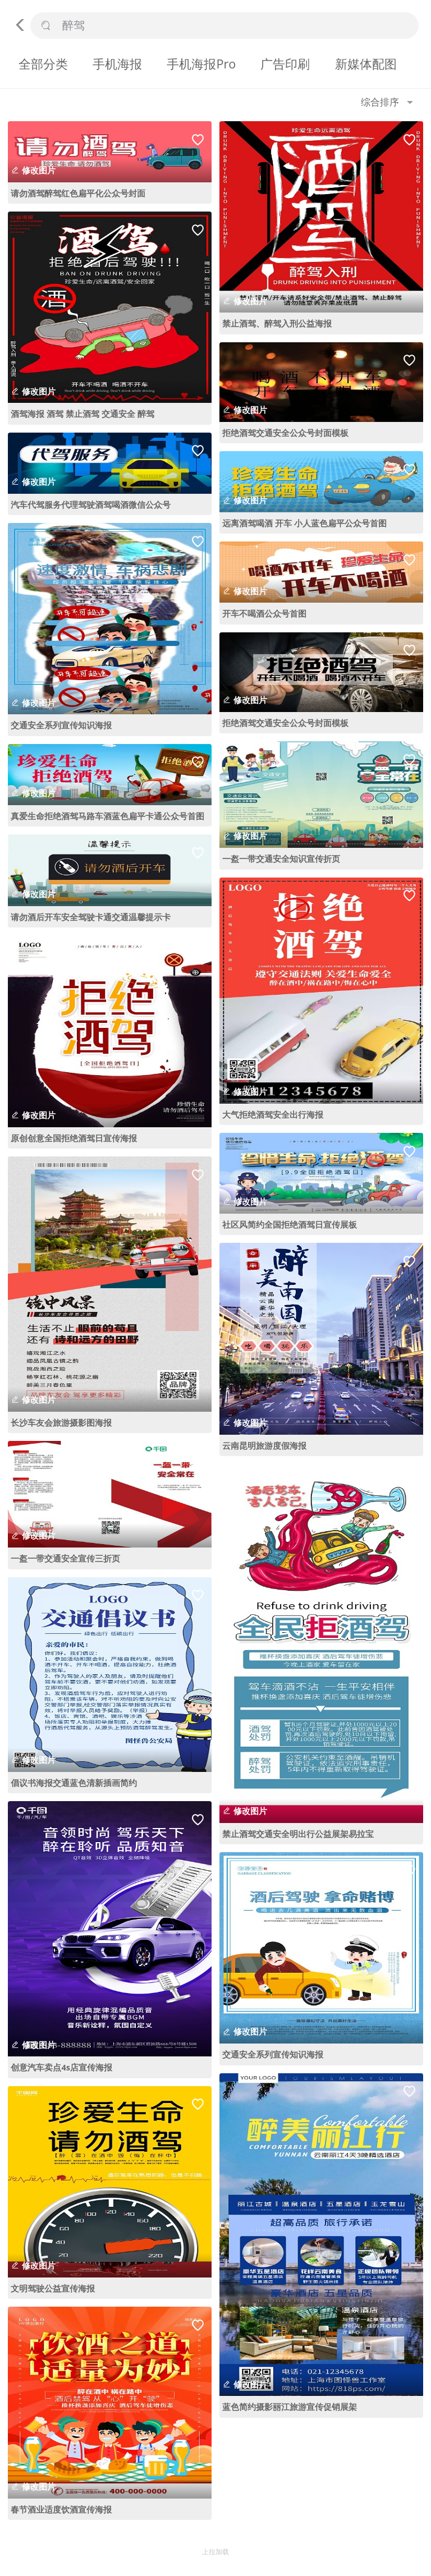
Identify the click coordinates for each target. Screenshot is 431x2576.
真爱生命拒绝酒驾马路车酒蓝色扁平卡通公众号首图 (107, 815)
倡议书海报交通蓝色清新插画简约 (74, 1782)
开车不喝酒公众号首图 (264, 613)
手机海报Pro (201, 64)
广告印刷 (285, 64)
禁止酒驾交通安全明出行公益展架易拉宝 (298, 1833)
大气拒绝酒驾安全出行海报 (272, 1114)
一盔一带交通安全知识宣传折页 (281, 858)
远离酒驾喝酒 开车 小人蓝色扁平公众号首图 (304, 523)
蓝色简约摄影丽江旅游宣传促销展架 (289, 2406)
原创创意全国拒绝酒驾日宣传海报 (74, 1138)
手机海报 (117, 64)
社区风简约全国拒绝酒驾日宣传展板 (289, 1224)
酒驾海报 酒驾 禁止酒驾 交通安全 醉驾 (82, 413)
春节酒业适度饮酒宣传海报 (61, 2509)
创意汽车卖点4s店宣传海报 (61, 2067)
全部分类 (43, 64)
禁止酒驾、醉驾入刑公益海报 (277, 323)
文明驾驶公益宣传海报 (53, 2288)
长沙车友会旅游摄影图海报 (61, 1422)
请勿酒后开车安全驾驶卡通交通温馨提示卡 (91, 916)
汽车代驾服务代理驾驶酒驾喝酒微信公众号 (91, 504)
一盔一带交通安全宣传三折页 (65, 1558)
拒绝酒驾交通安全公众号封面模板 (285, 432)
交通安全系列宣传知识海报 (61, 725)
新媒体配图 (366, 64)
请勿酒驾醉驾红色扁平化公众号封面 (78, 193)
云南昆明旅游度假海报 (264, 1445)
